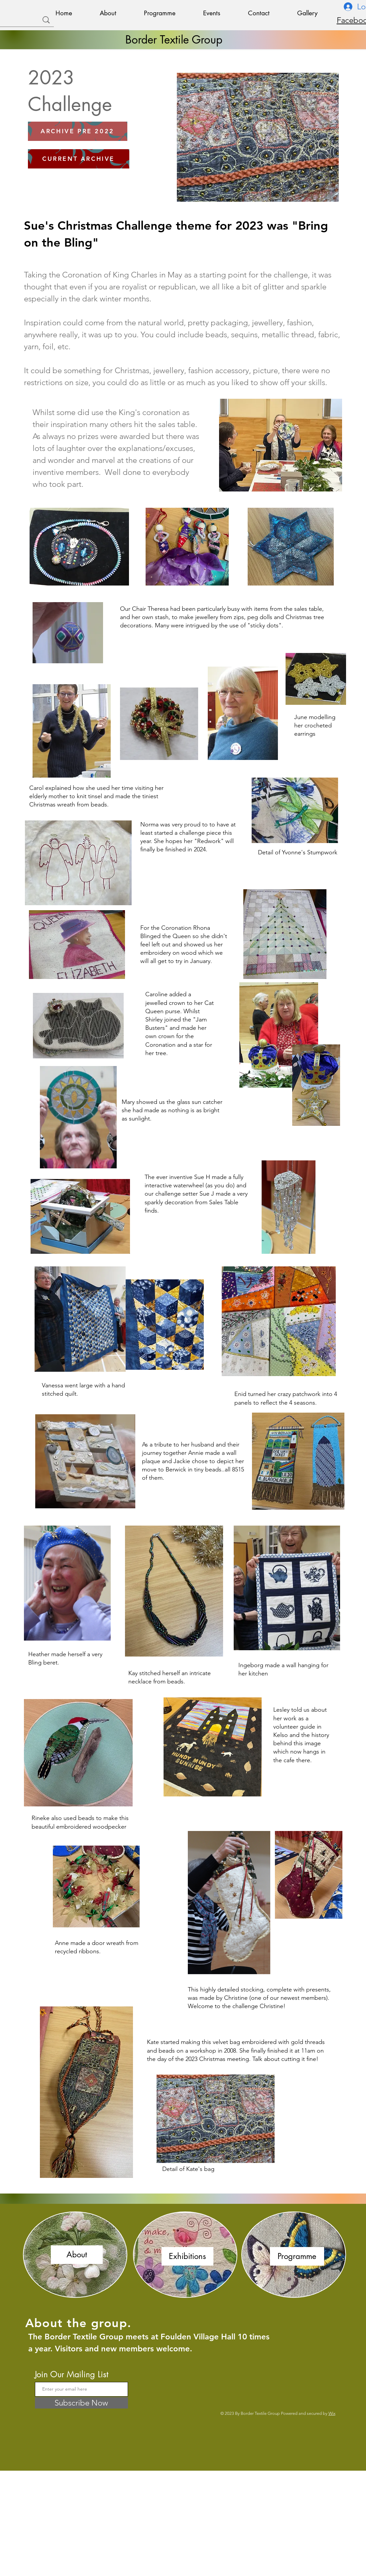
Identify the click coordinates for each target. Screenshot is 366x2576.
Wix (331, 2413)
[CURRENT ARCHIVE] (78, 158)
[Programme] (297, 2256)
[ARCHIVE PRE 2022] (77, 131)
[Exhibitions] (187, 2256)
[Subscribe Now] (81, 2403)
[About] (77, 2254)
